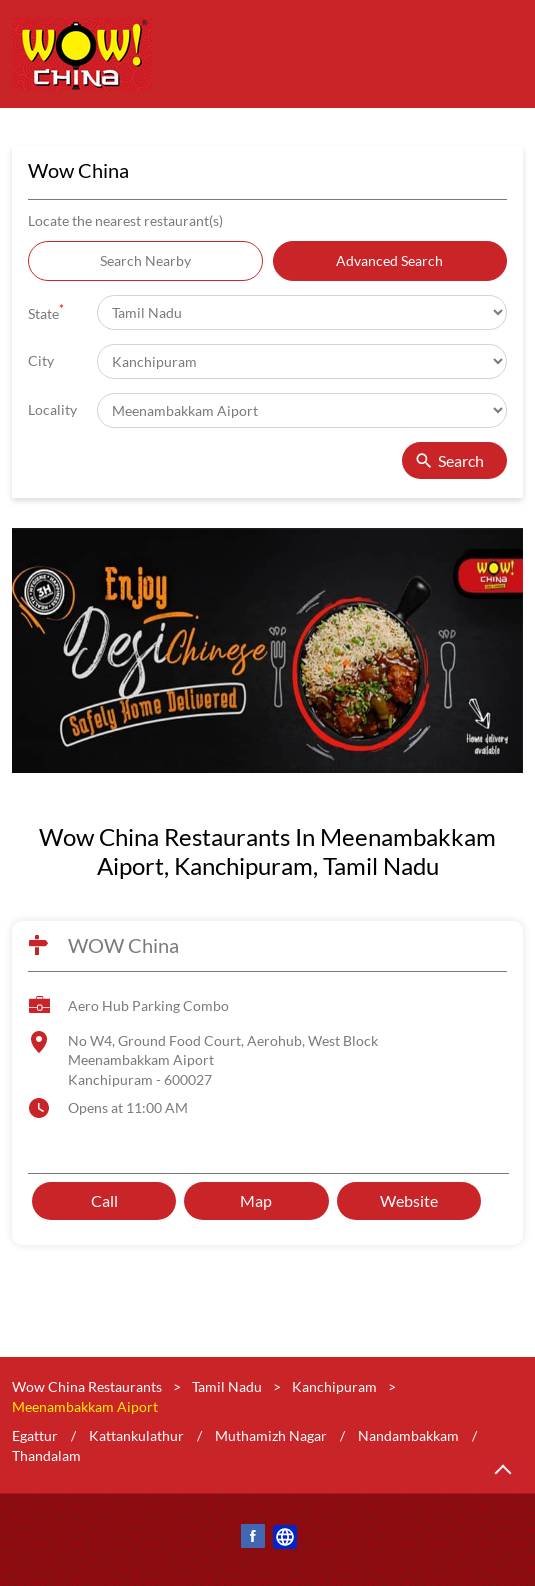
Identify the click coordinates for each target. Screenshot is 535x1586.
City (41, 360)
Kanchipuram (334, 1386)
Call (104, 1200)
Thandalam (46, 1455)
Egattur (35, 1436)
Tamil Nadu (227, 1386)
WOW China (123, 945)
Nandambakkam (408, 1436)
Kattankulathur (136, 1436)
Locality (52, 409)
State (46, 311)
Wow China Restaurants (88, 1386)
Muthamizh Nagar (271, 1436)
